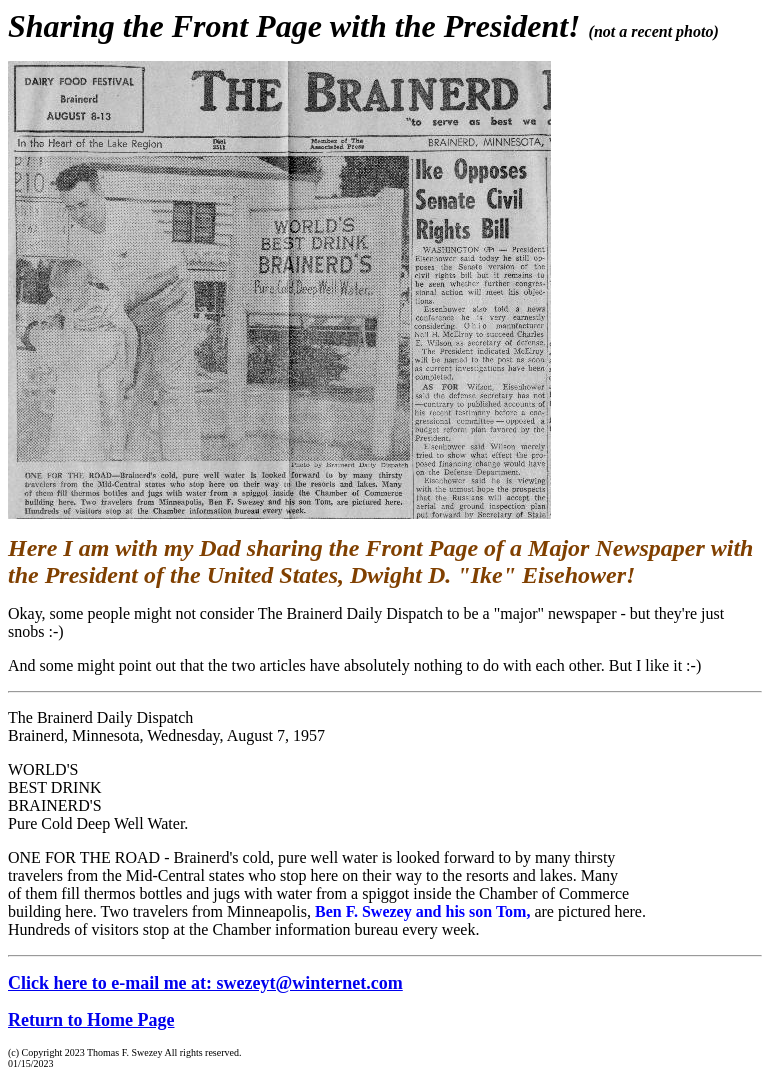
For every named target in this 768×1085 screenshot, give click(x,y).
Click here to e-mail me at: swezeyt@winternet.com (205, 983)
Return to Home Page (91, 1020)
